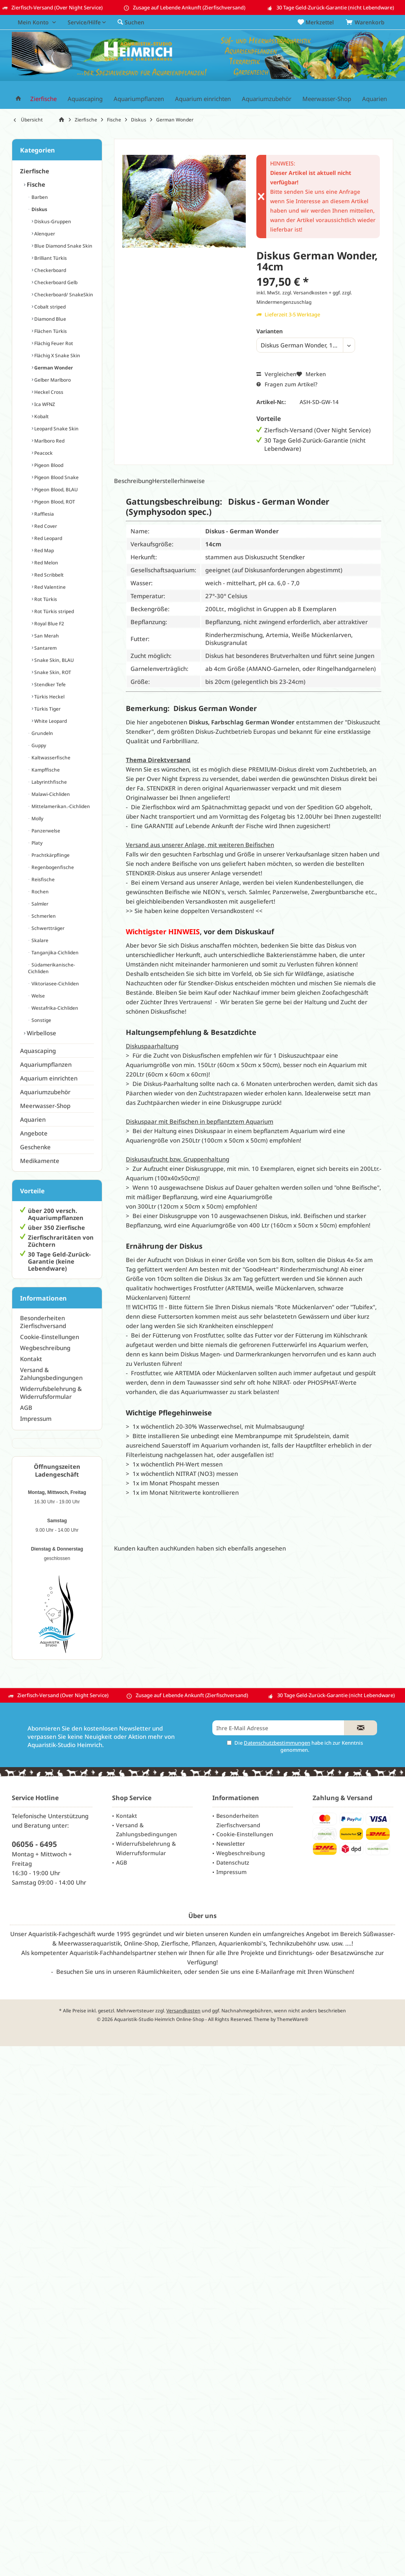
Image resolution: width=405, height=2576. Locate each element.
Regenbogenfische (52, 867)
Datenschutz (232, 1862)
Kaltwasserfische (50, 757)
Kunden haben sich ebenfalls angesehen (229, 1548)
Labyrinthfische (48, 782)
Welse (37, 995)
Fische (35, 184)
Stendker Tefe (49, 684)
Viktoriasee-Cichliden (54, 983)
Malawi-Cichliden (50, 794)
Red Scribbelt (48, 574)
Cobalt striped (49, 306)
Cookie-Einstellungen (49, 1337)
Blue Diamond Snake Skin (62, 246)
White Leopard (50, 721)
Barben (39, 197)
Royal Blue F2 (48, 623)
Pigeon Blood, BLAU (55, 489)
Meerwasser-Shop (45, 1106)
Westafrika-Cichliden (54, 1008)
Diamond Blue (49, 319)
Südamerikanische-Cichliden (51, 968)
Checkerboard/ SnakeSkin (63, 294)
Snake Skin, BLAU (53, 660)
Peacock (43, 453)
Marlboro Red (48, 440)
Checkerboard (49, 270)
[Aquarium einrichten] (202, 99)
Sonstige (40, 1020)
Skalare (39, 940)
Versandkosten (183, 2010)
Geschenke (35, 1147)
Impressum (36, 1418)
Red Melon (45, 562)
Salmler (39, 903)
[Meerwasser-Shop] (327, 99)
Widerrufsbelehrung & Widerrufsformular (51, 1392)
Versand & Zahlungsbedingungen (51, 1374)
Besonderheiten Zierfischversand (43, 1322)
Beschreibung (133, 481)
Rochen (39, 891)
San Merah (46, 635)
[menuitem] (366, 22)
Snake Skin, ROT (52, 672)
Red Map (43, 550)
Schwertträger (47, 928)
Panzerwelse (45, 830)
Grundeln (41, 733)
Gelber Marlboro (52, 380)
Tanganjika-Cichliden (54, 952)
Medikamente (39, 1161)
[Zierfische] (43, 99)
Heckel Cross (48, 392)
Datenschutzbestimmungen (277, 1742)
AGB (26, 1407)
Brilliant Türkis (50, 258)
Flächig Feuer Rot (53, 343)
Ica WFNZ (44, 404)
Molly (36, 818)
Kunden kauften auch (143, 1548)
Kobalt (41, 416)
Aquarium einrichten (48, 1078)
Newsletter (230, 1843)
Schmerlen (43, 916)
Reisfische (42, 879)
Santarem (45, 648)
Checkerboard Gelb (55, 282)
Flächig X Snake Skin (56, 355)
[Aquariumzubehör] (266, 99)
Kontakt (31, 1359)
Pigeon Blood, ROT (54, 501)
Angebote (34, 1133)
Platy (36, 843)
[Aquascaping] (85, 99)
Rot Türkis (45, 599)
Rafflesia (43, 514)
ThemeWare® (292, 2019)
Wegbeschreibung (45, 1348)
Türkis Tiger (47, 709)
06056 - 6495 (34, 1844)
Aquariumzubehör (45, 1092)
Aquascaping (38, 1051)
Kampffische (45, 769)
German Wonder (53, 367)
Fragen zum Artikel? (286, 384)
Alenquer (44, 233)
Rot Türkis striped (53, 611)
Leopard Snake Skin (56, 428)
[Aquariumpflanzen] (138, 99)
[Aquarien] (374, 99)
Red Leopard (47, 538)
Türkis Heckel (48, 696)
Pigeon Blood (48, 465)
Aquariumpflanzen (46, 1064)
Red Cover (45, 526)
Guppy (38, 745)
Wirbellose (40, 1033)
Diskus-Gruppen (52, 221)
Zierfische (34, 171)
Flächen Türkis (50, 331)
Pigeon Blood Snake (56, 477)
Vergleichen (276, 374)
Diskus (38, 209)
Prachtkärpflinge (50, 855)
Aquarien (33, 1119)
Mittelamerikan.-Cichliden (60, 806)
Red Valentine (49, 587)
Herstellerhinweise (178, 481)
